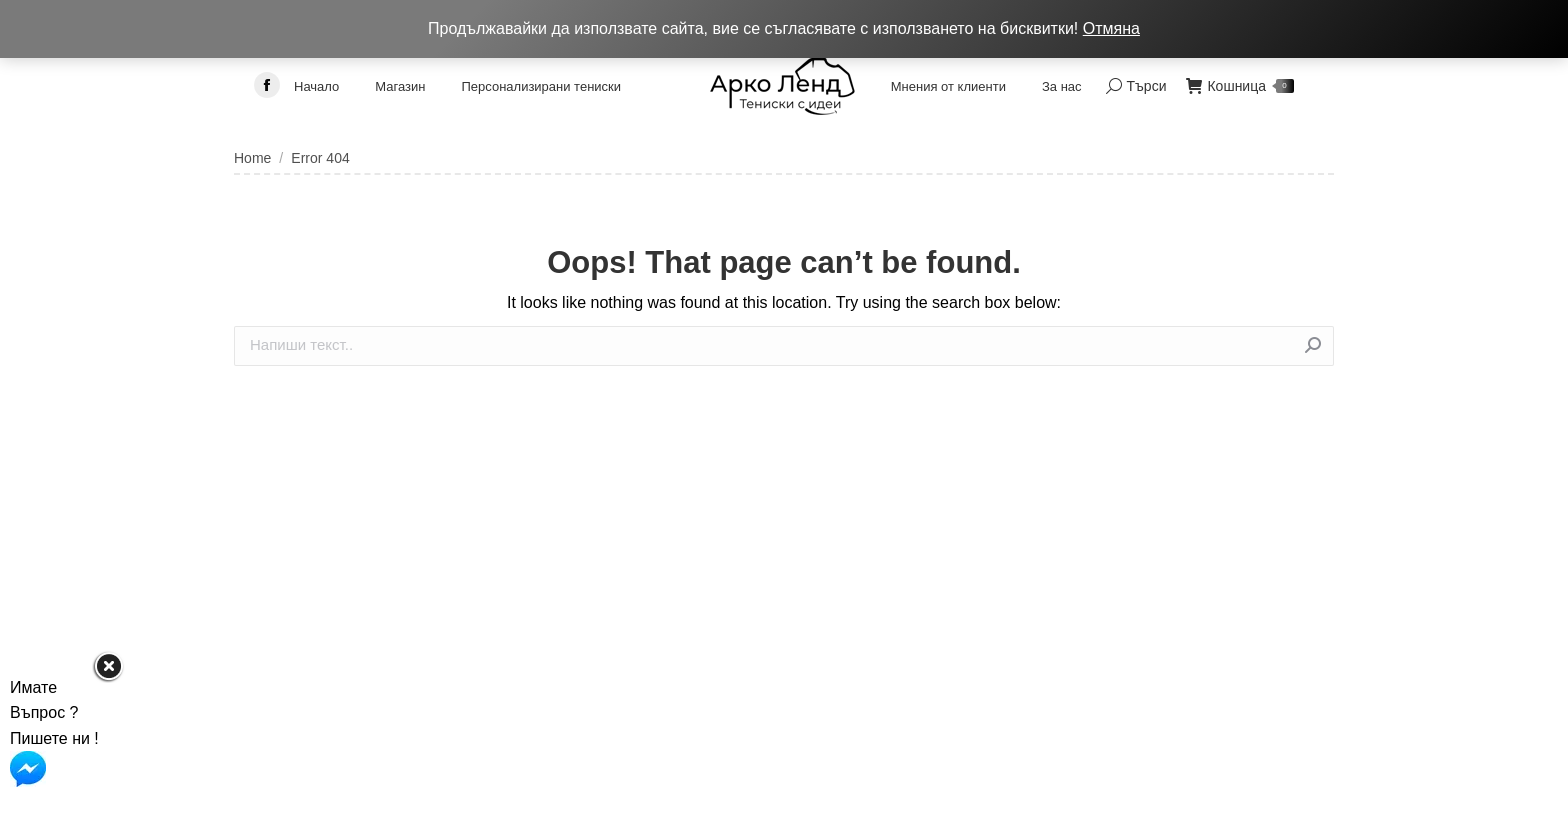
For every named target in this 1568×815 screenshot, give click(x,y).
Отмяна (1111, 28)
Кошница (1240, 86)
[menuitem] (316, 86)
